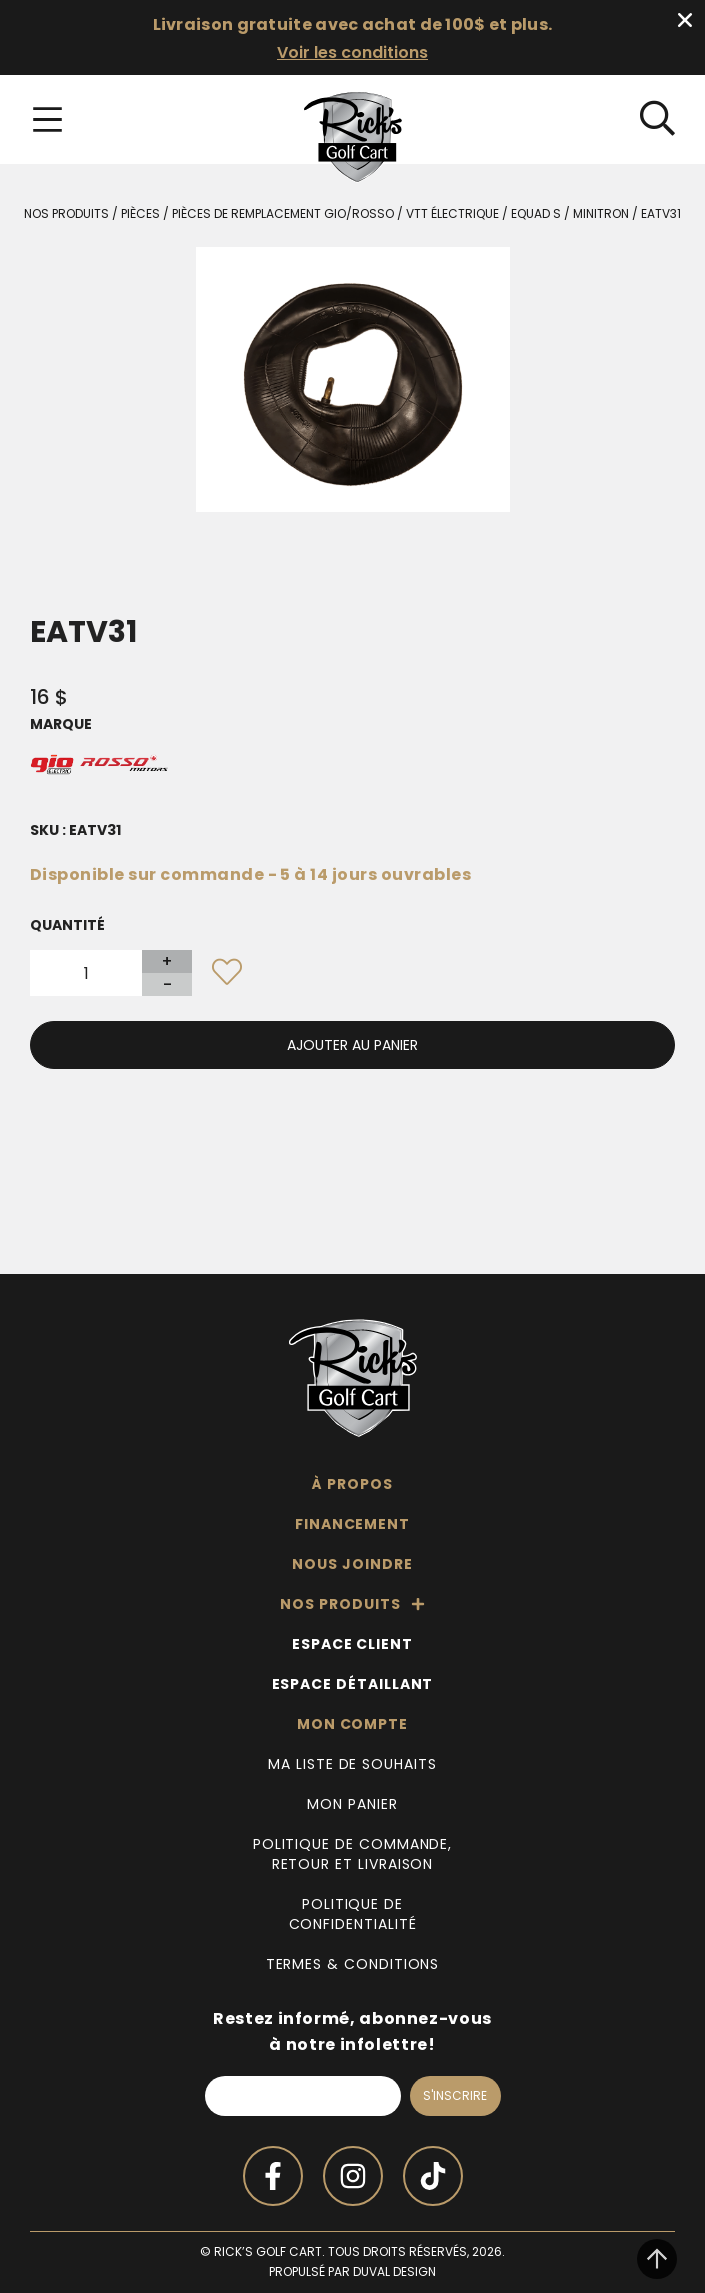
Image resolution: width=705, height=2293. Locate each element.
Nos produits (66, 213)
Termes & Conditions (353, 1964)
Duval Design (394, 2271)
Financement (352, 1524)
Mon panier (352, 1804)
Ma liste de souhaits (352, 1764)
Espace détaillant (353, 1684)
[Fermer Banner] (685, 20)
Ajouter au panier (352, 1045)
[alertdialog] (352, 37)
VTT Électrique (452, 213)
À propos (352, 1484)
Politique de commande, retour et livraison (353, 1854)
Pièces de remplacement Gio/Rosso (283, 213)
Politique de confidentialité (353, 1914)
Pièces (140, 213)
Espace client (352, 1644)
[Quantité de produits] (86, 973)
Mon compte (352, 1724)
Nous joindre (352, 1564)
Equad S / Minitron (570, 213)
